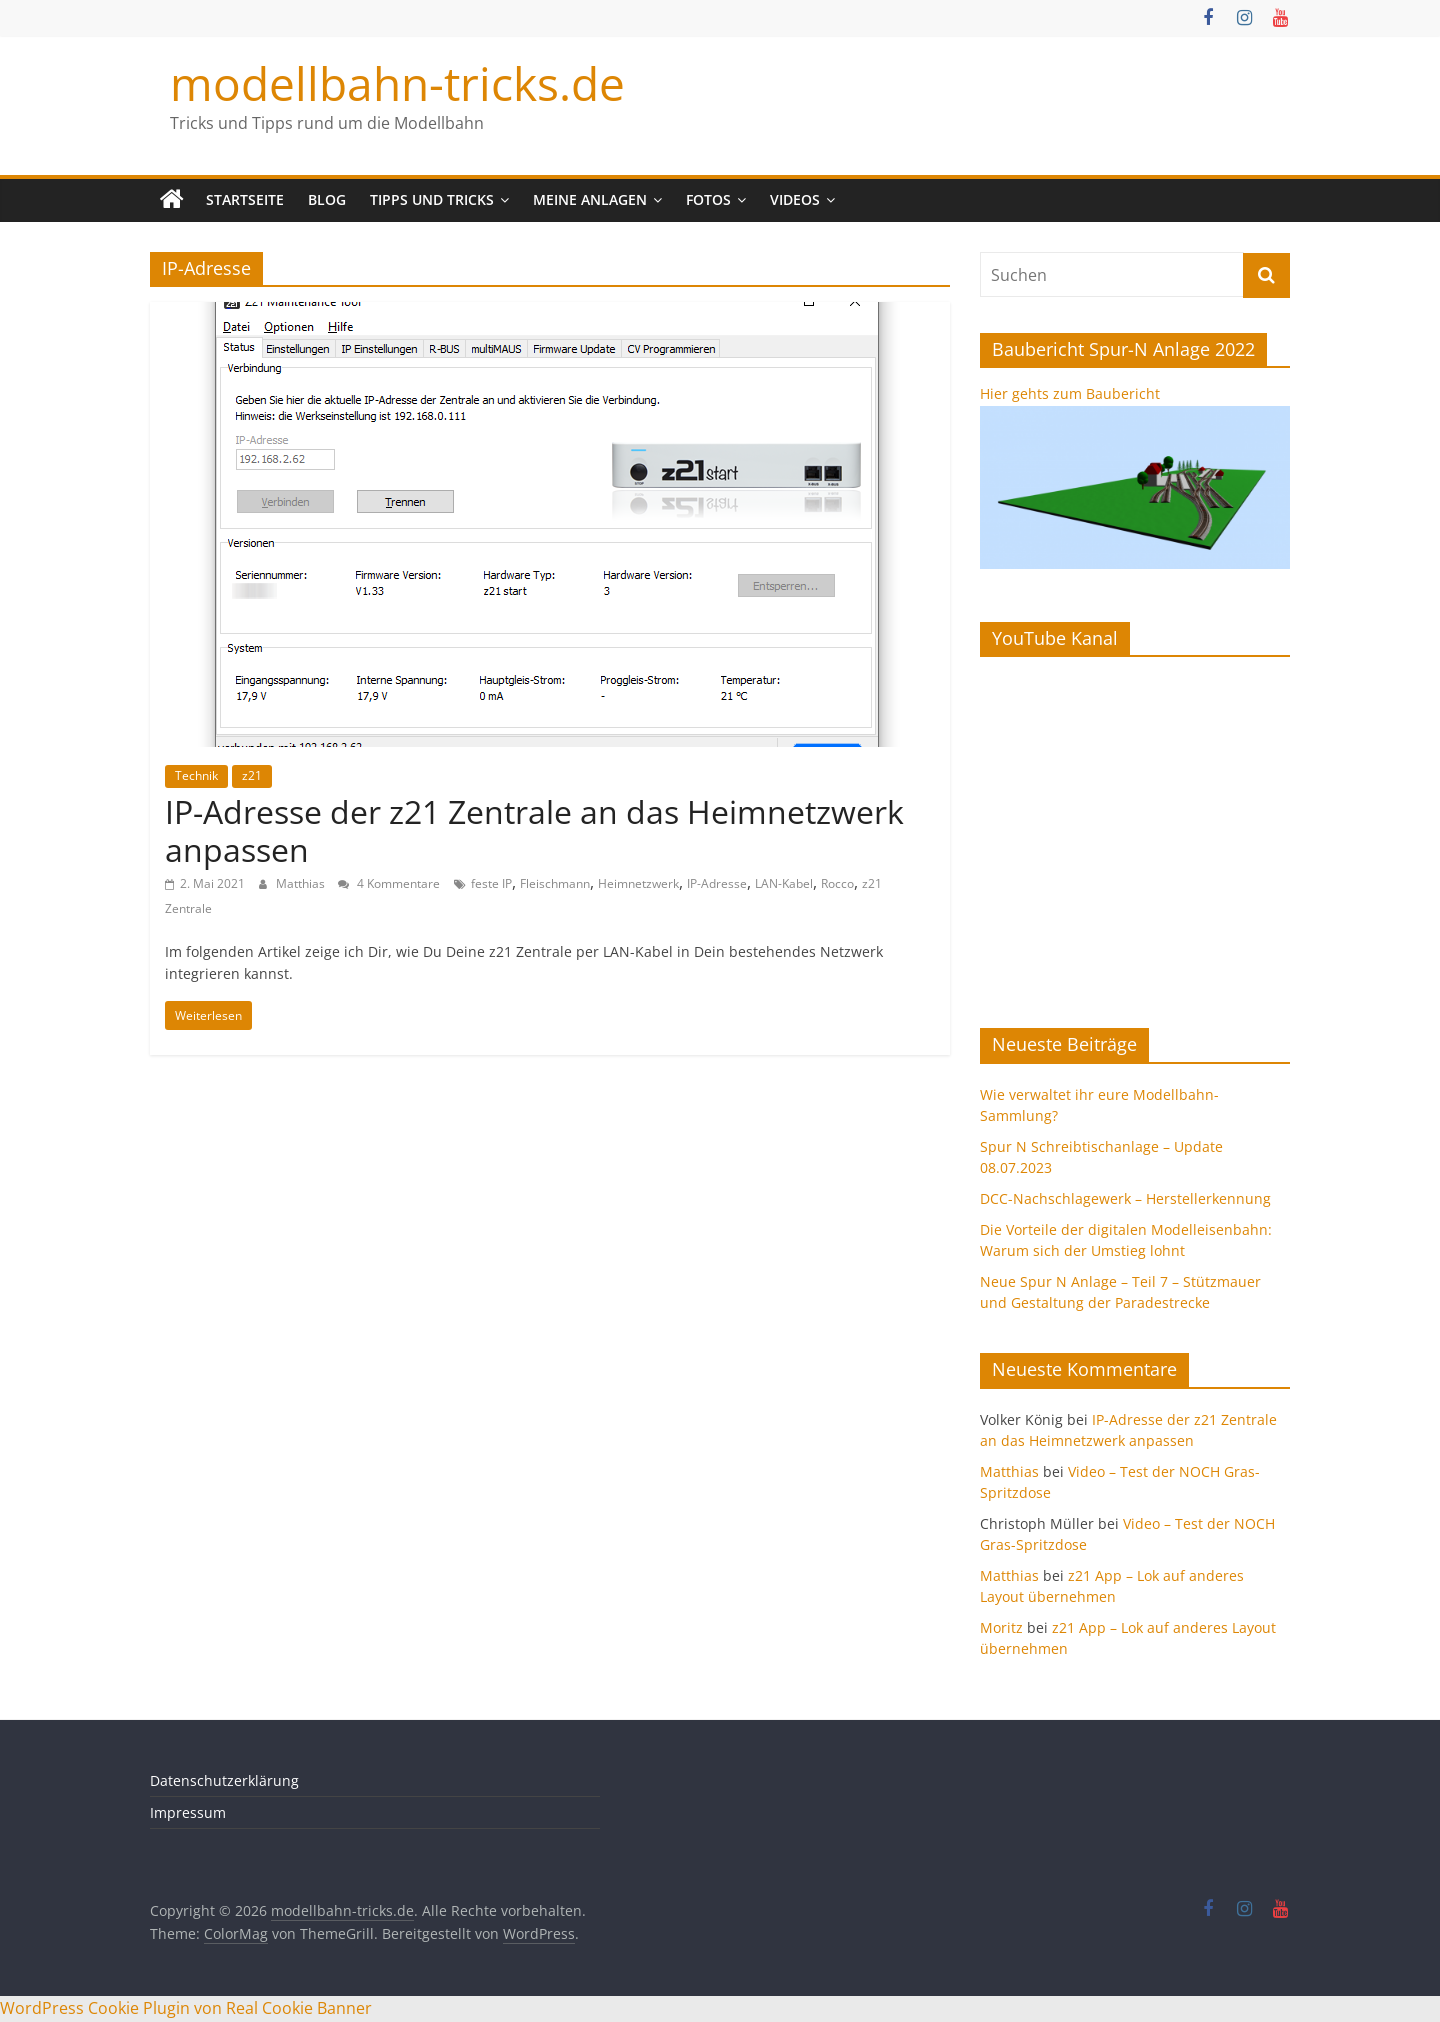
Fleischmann (555, 883)
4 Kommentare (389, 883)
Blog (327, 199)
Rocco (837, 883)
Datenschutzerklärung (224, 1780)
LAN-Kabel (784, 883)
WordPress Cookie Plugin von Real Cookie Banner (186, 2008)
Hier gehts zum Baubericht (1070, 393)
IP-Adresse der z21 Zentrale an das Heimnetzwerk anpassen (534, 830)
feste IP (491, 883)
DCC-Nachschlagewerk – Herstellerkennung (1125, 1198)
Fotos (708, 199)
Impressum (188, 1812)
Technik (196, 775)
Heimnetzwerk (638, 883)
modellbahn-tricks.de (397, 83)
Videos (795, 199)
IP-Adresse (717, 883)
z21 (252, 775)
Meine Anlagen (590, 199)
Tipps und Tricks (432, 199)
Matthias (302, 883)
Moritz (1001, 1627)
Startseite (245, 199)
